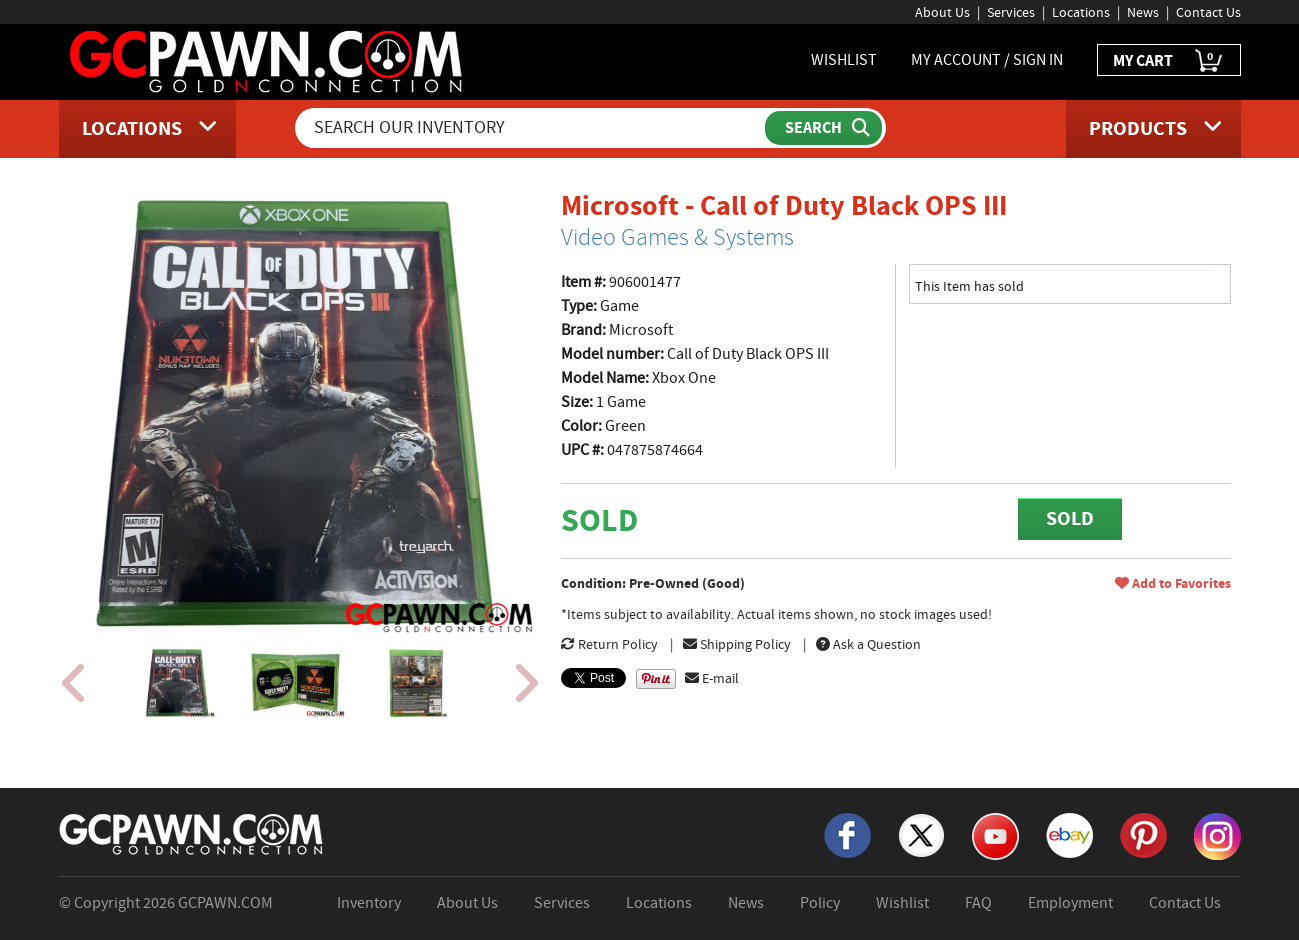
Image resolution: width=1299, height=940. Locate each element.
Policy (820, 903)
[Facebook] (847, 834)
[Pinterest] (1143, 834)
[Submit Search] (823, 128)
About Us (942, 12)
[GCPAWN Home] (192, 833)
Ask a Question (868, 644)
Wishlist (902, 903)
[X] (921, 834)
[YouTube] (995, 835)
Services (1011, 12)
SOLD (1070, 518)
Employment (1070, 903)
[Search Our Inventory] (532, 128)
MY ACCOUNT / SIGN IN (987, 60)
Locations (1081, 12)
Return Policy (609, 644)
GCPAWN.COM (225, 903)
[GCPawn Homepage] (267, 60)
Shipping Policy (737, 644)
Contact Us (1208, 12)
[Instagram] (1217, 835)
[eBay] (1069, 834)
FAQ (978, 903)
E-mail (712, 678)
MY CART (1169, 61)
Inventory (369, 903)
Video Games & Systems (677, 237)
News (1143, 12)
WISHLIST (844, 60)
